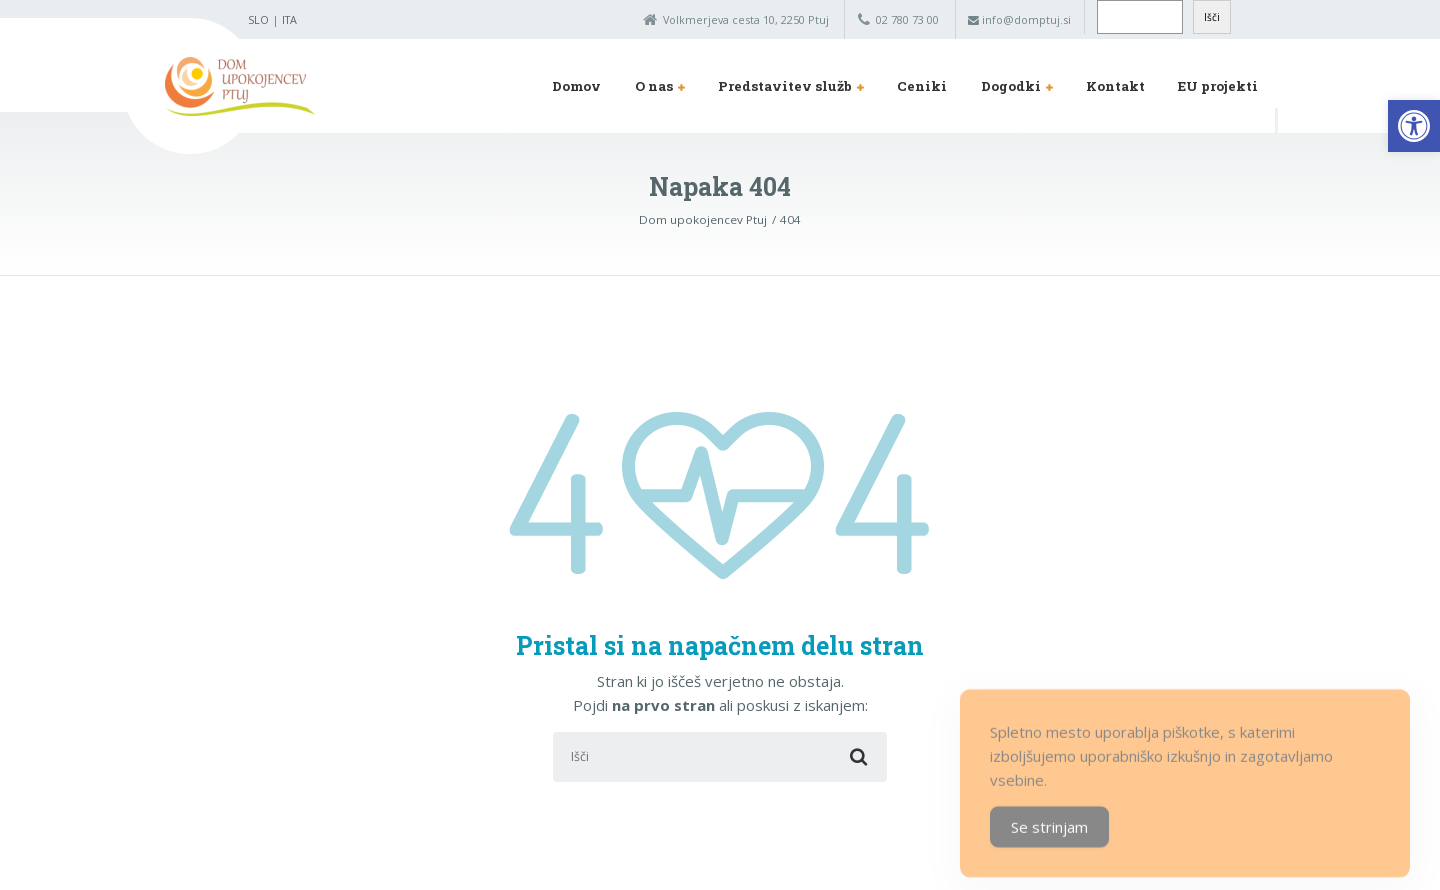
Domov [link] (576, 86)
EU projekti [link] (1218, 86)
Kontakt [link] (1115, 86)
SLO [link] (258, 19)
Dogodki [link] (1011, 86)
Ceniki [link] (922, 86)
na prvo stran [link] (663, 705)
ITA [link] (289, 19)
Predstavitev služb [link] (785, 86)
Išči (1212, 17)
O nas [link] (654, 86)
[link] (1414, 126)
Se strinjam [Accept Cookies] (1049, 844)
